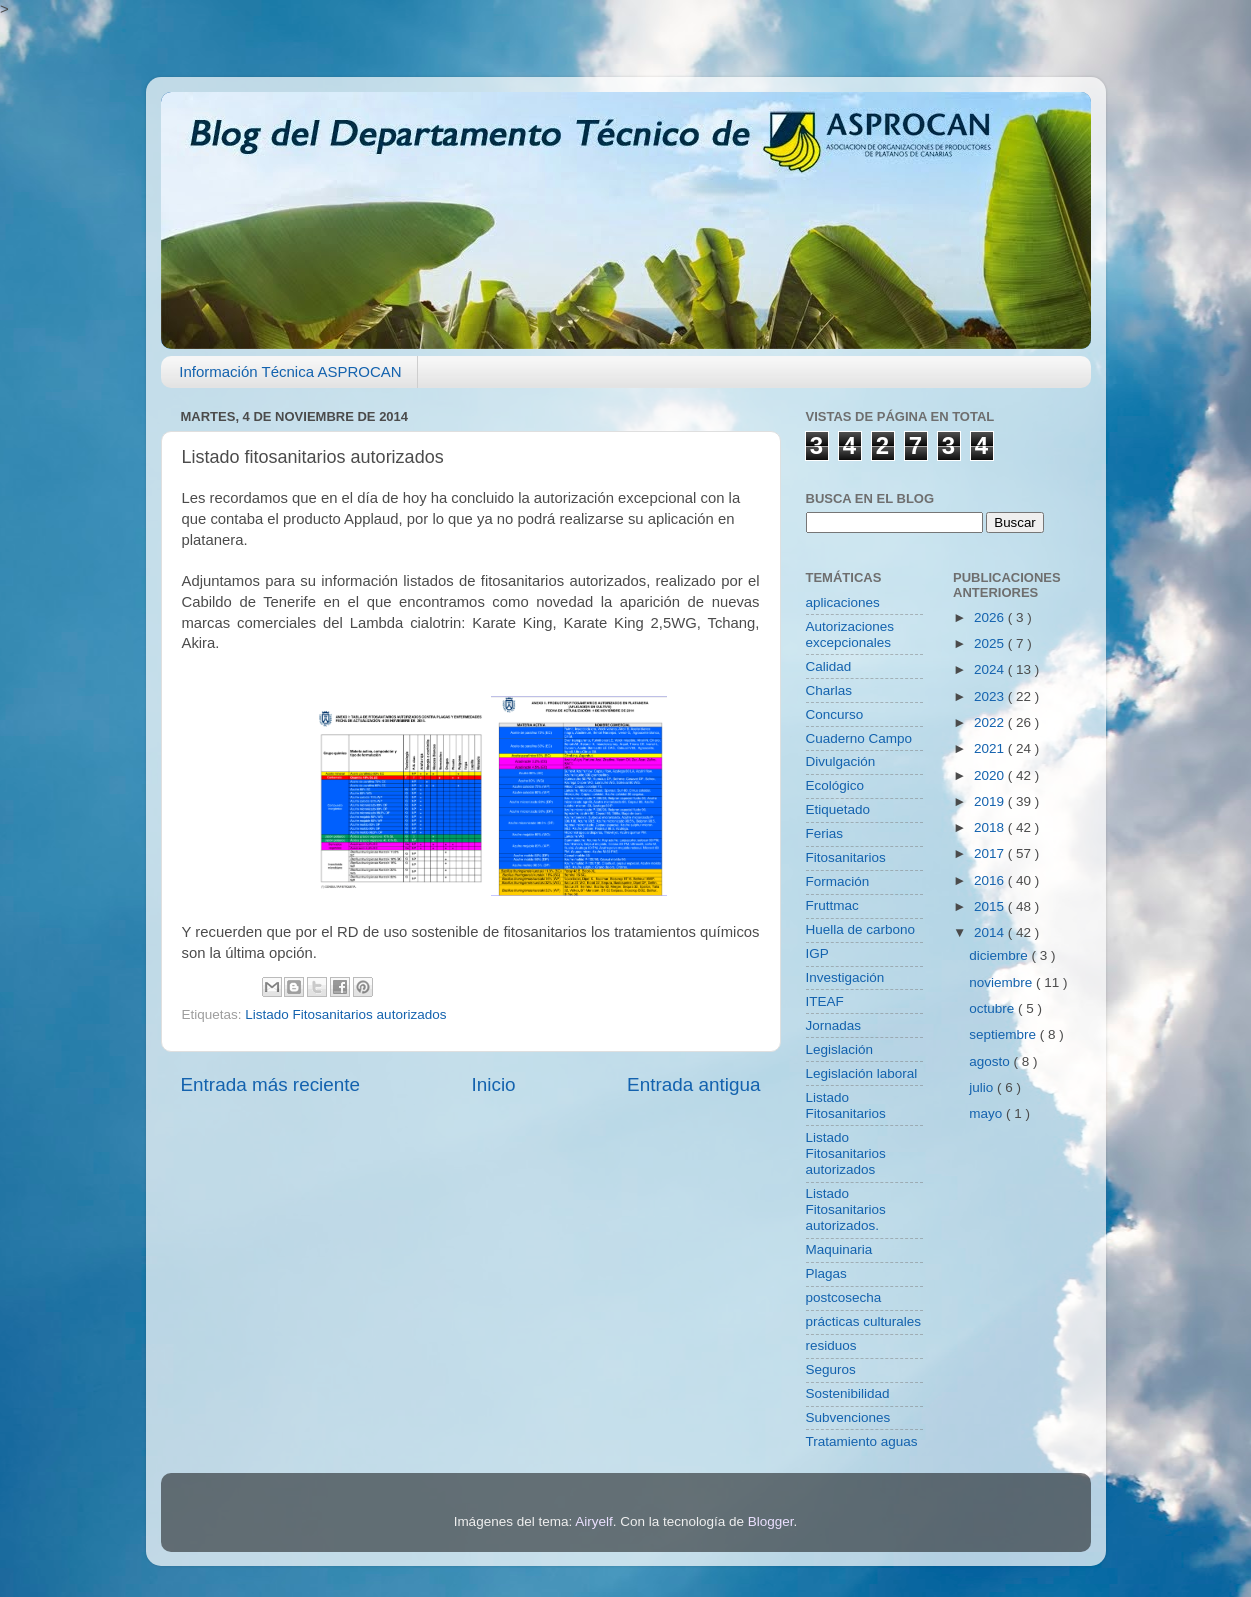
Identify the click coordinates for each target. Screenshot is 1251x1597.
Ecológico (835, 785)
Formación (838, 881)
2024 (991, 669)
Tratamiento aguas (862, 1441)
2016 (991, 880)
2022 (991, 722)
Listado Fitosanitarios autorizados (345, 1014)
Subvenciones (848, 1417)
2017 (991, 853)
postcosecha (844, 1297)
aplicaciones (843, 602)
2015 (991, 906)
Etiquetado (838, 809)
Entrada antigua (693, 1084)
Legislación (840, 1049)
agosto (991, 1061)
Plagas (826, 1273)
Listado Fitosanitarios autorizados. (846, 1209)
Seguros (831, 1369)
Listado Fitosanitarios (846, 1105)
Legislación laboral (862, 1073)
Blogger (771, 1521)
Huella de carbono (861, 929)
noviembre (1002, 982)
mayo (987, 1113)
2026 (991, 617)
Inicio (494, 1084)
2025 (991, 643)
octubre (993, 1008)
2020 (991, 775)
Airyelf (594, 1521)
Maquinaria (839, 1249)
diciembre (1000, 955)
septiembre (1004, 1034)
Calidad (829, 666)
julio (983, 1087)
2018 (991, 827)
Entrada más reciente (271, 1084)
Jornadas (834, 1025)
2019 (991, 801)
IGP (817, 953)
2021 (991, 748)
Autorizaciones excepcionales (850, 634)
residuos (831, 1345)
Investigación (845, 977)
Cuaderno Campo (859, 738)
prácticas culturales (864, 1321)
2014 (991, 932)
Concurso (835, 714)
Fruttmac (832, 905)
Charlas (829, 690)
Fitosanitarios (846, 857)
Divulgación (841, 761)
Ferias (825, 833)
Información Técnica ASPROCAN (290, 371)
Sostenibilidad (848, 1393)
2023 (991, 696)
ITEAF (825, 1001)
